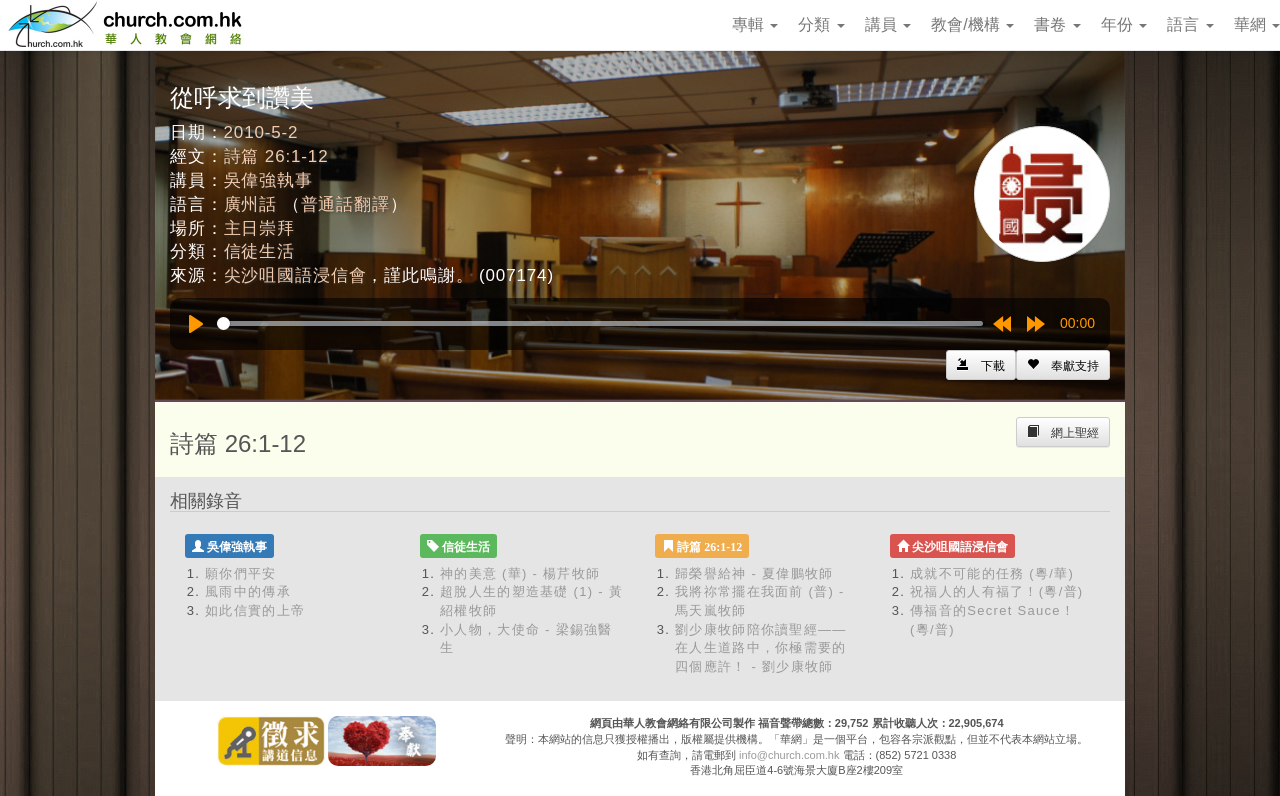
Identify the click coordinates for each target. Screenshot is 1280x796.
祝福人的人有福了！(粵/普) (996, 591)
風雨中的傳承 (248, 591)
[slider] (600, 323)
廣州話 (251, 204)
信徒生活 (259, 251)
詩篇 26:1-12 (276, 156)
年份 (1124, 24)
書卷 (1057, 24)
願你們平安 (241, 573)
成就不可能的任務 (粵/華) (992, 573)
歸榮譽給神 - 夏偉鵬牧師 (754, 573)
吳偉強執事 (268, 180)
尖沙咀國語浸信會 (295, 275)
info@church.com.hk (789, 755)
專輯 (755, 24)
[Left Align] (1063, 365)
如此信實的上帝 (255, 610)
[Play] (196, 324)
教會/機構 (972, 24)
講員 (888, 24)
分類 (821, 24)
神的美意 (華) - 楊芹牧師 (520, 573)
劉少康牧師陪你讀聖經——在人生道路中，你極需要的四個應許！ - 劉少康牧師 (761, 648)
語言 (1190, 24)
